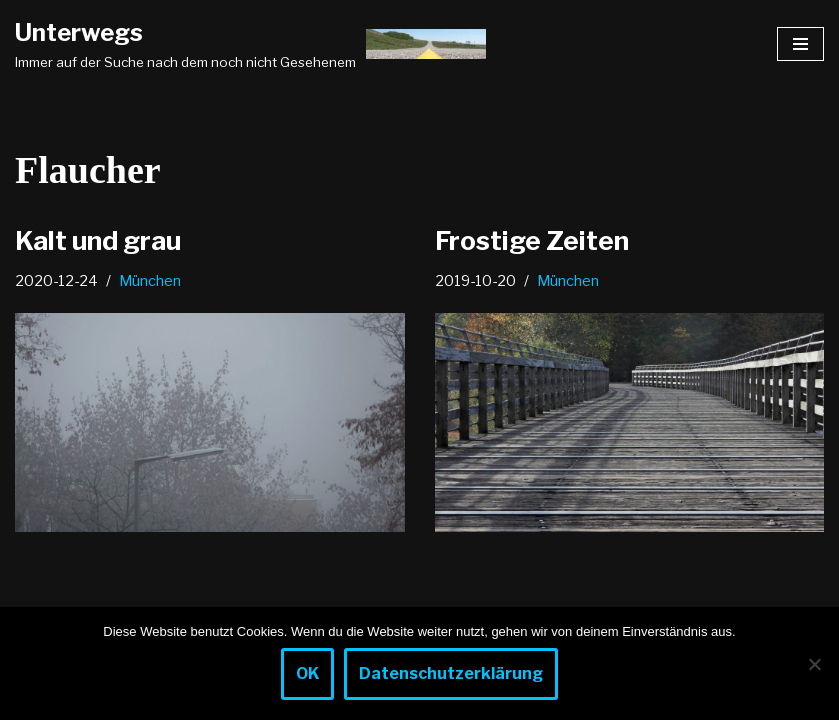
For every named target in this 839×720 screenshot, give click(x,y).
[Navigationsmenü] (800, 44)
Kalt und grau (98, 240)
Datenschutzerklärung (451, 673)
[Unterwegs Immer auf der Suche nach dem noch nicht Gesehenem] (250, 44)
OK (307, 673)
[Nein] (814, 664)
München (150, 281)
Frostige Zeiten (532, 240)
